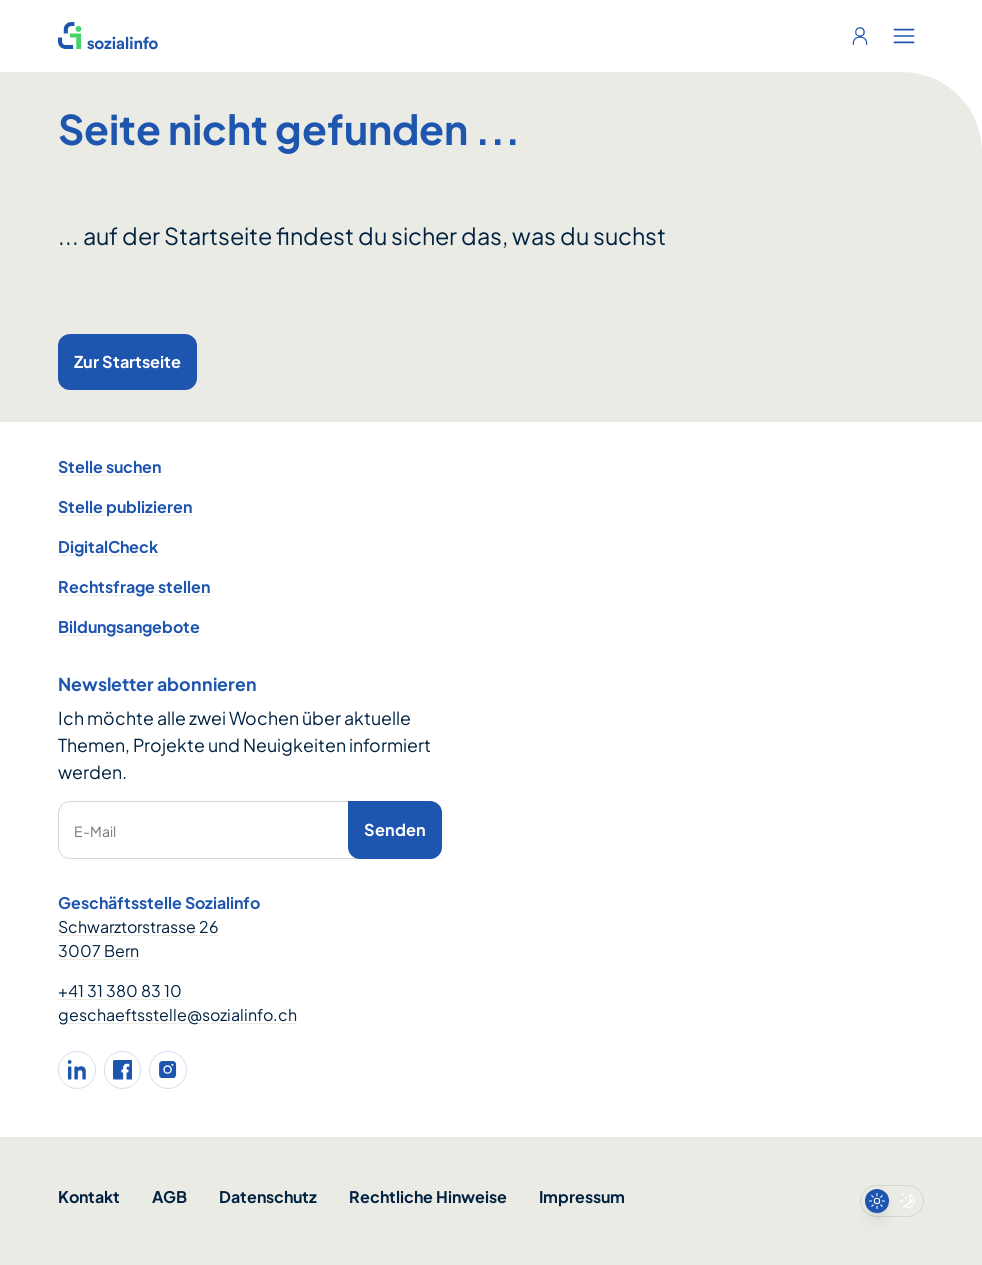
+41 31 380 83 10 (120, 990)
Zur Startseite (127, 361)
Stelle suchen (109, 466)
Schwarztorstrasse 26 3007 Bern (138, 938)
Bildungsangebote (129, 626)
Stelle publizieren (125, 506)
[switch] (892, 1201)
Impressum (582, 1196)
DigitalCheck (108, 546)
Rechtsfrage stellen (134, 586)
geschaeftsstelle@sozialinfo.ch (177, 1014)
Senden (395, 829)
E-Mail (95, 831)
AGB (169, 1196)
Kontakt (89, 1196)
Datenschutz (268, 1196)
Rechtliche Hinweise (428, 1196)
